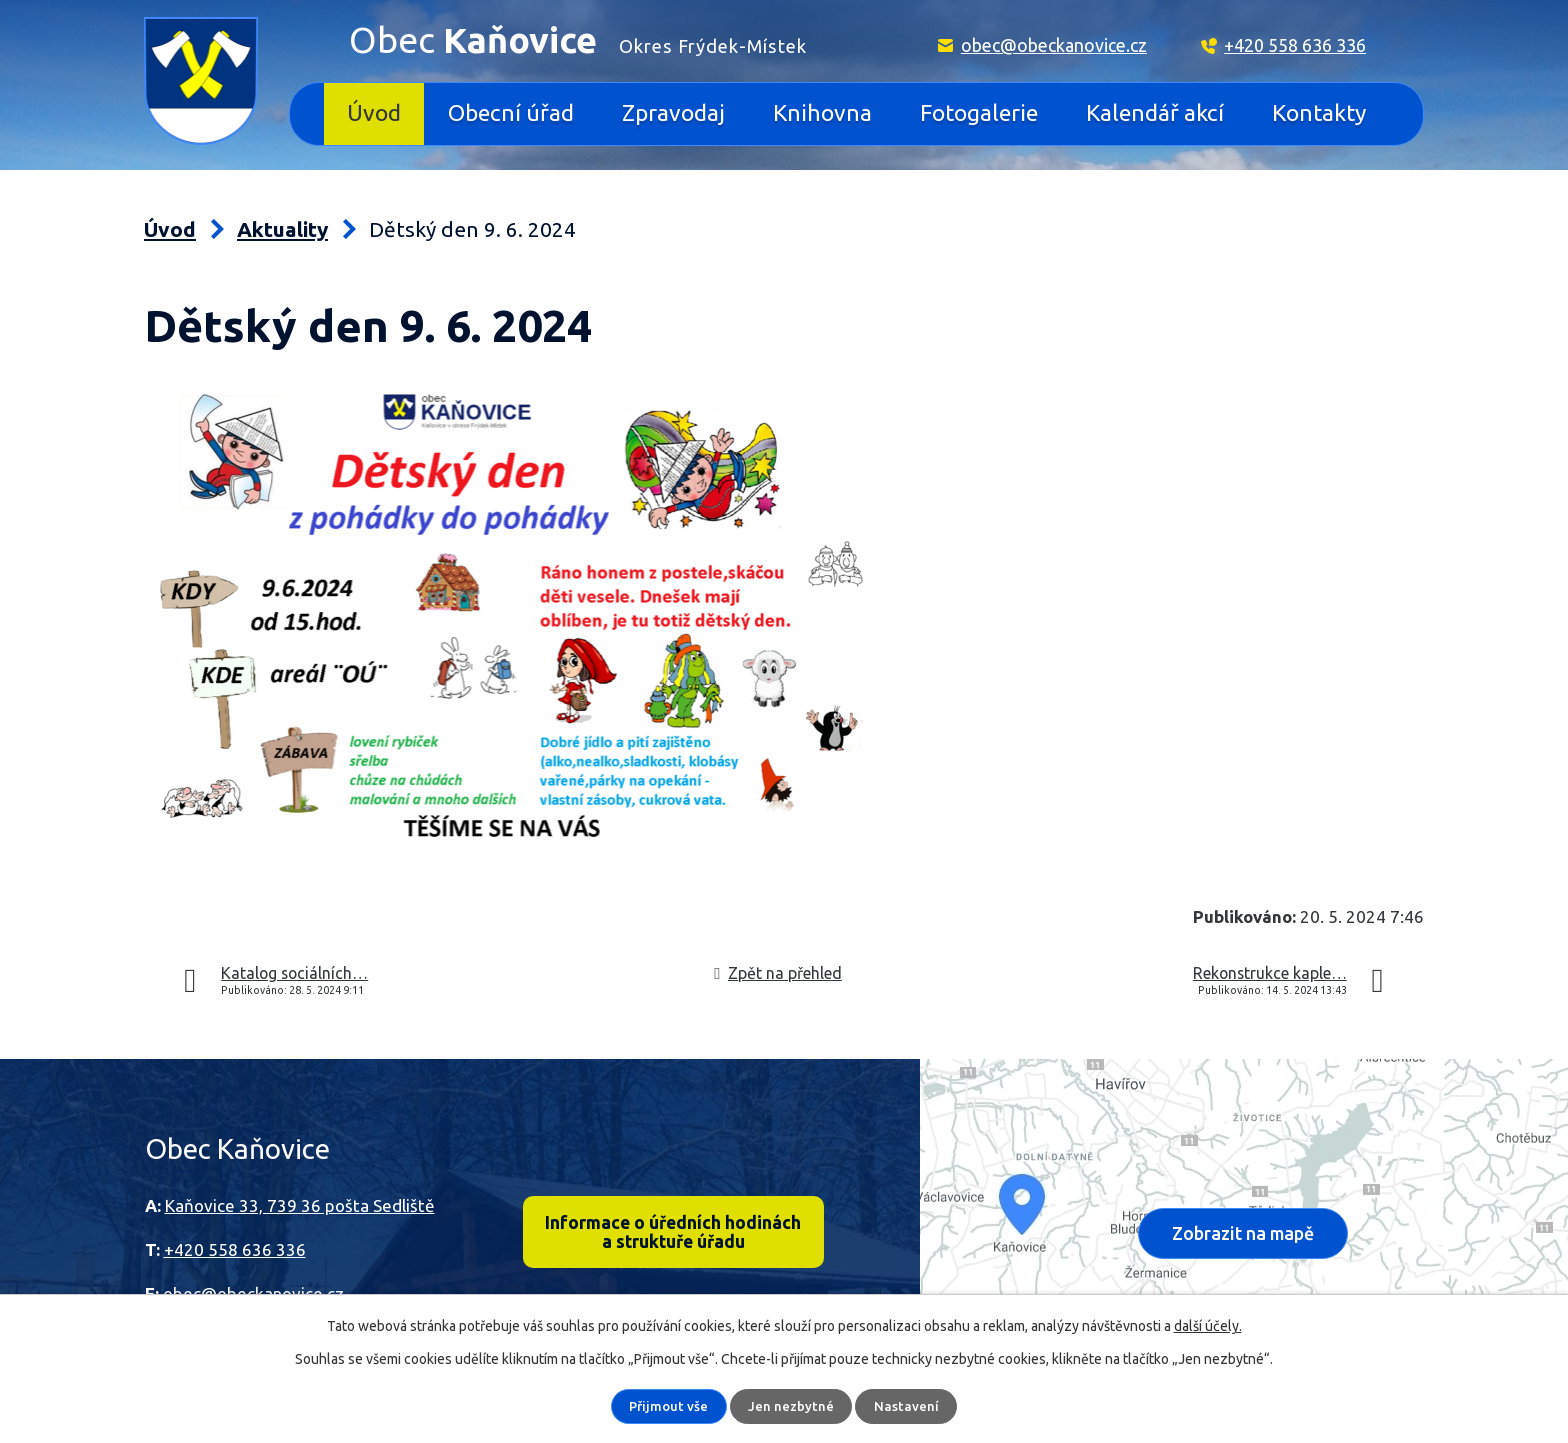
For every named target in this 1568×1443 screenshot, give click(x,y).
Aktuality (282, 229)
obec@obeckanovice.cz (1054, 45)
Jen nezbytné (792, 1406)
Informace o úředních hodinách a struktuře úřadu (673, 1234)
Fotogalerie (979, 112)
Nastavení (907, 1406)
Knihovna (822, 112)
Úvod (374, 112)
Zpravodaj (673, 112)
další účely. (1208, 1326)
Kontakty (1319, 112)
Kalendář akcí (1155, 112)
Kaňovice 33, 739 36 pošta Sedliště (300, 1205)
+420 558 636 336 (1295, 45)
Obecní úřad (511, 112)
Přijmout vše (669, 1406)
